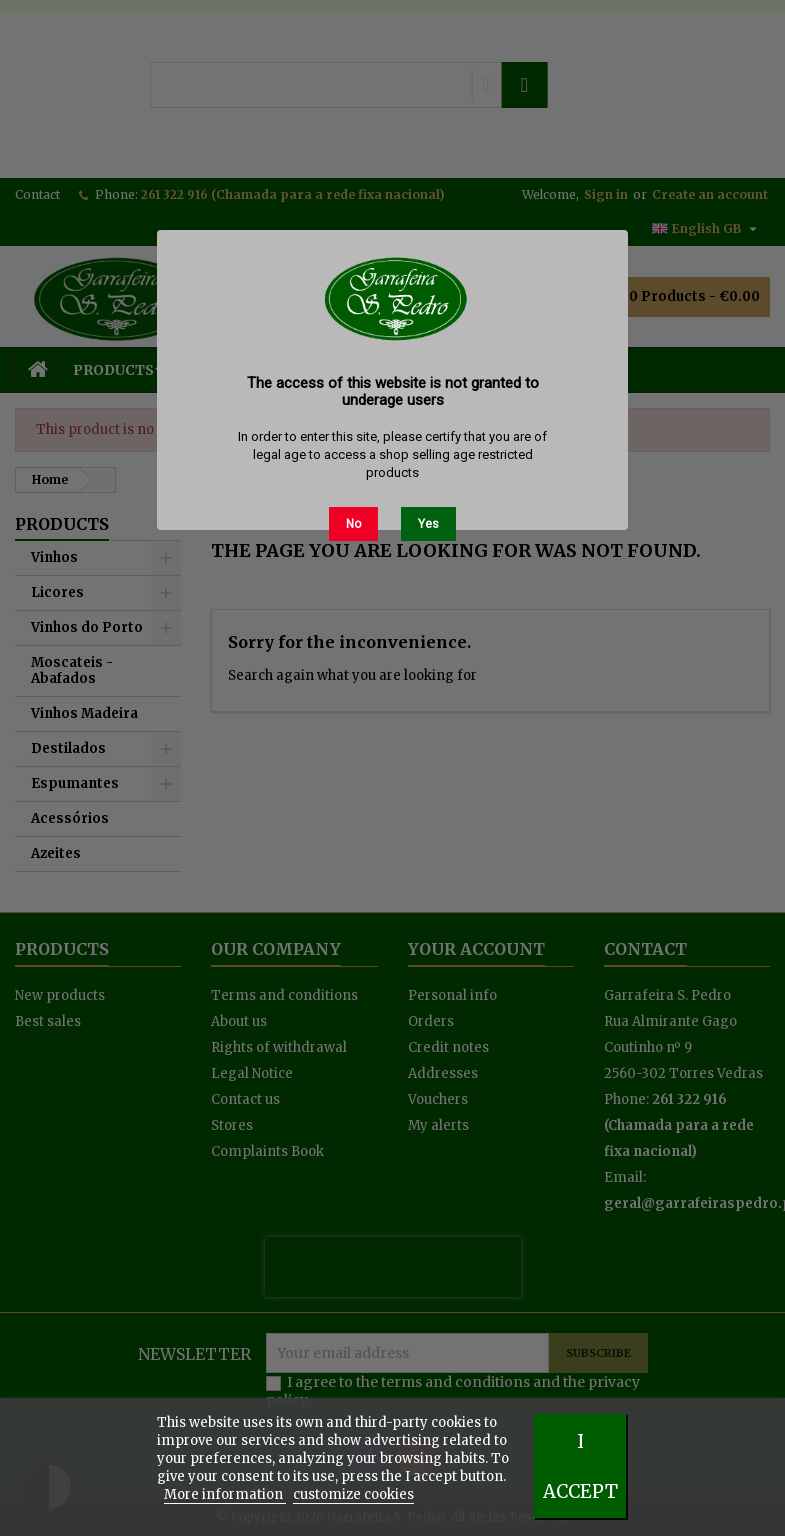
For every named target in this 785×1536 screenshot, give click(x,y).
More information (225, 1494)
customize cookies (353, 1494)
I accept (580, 1466)
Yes (428, 524)
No (353, 524)
